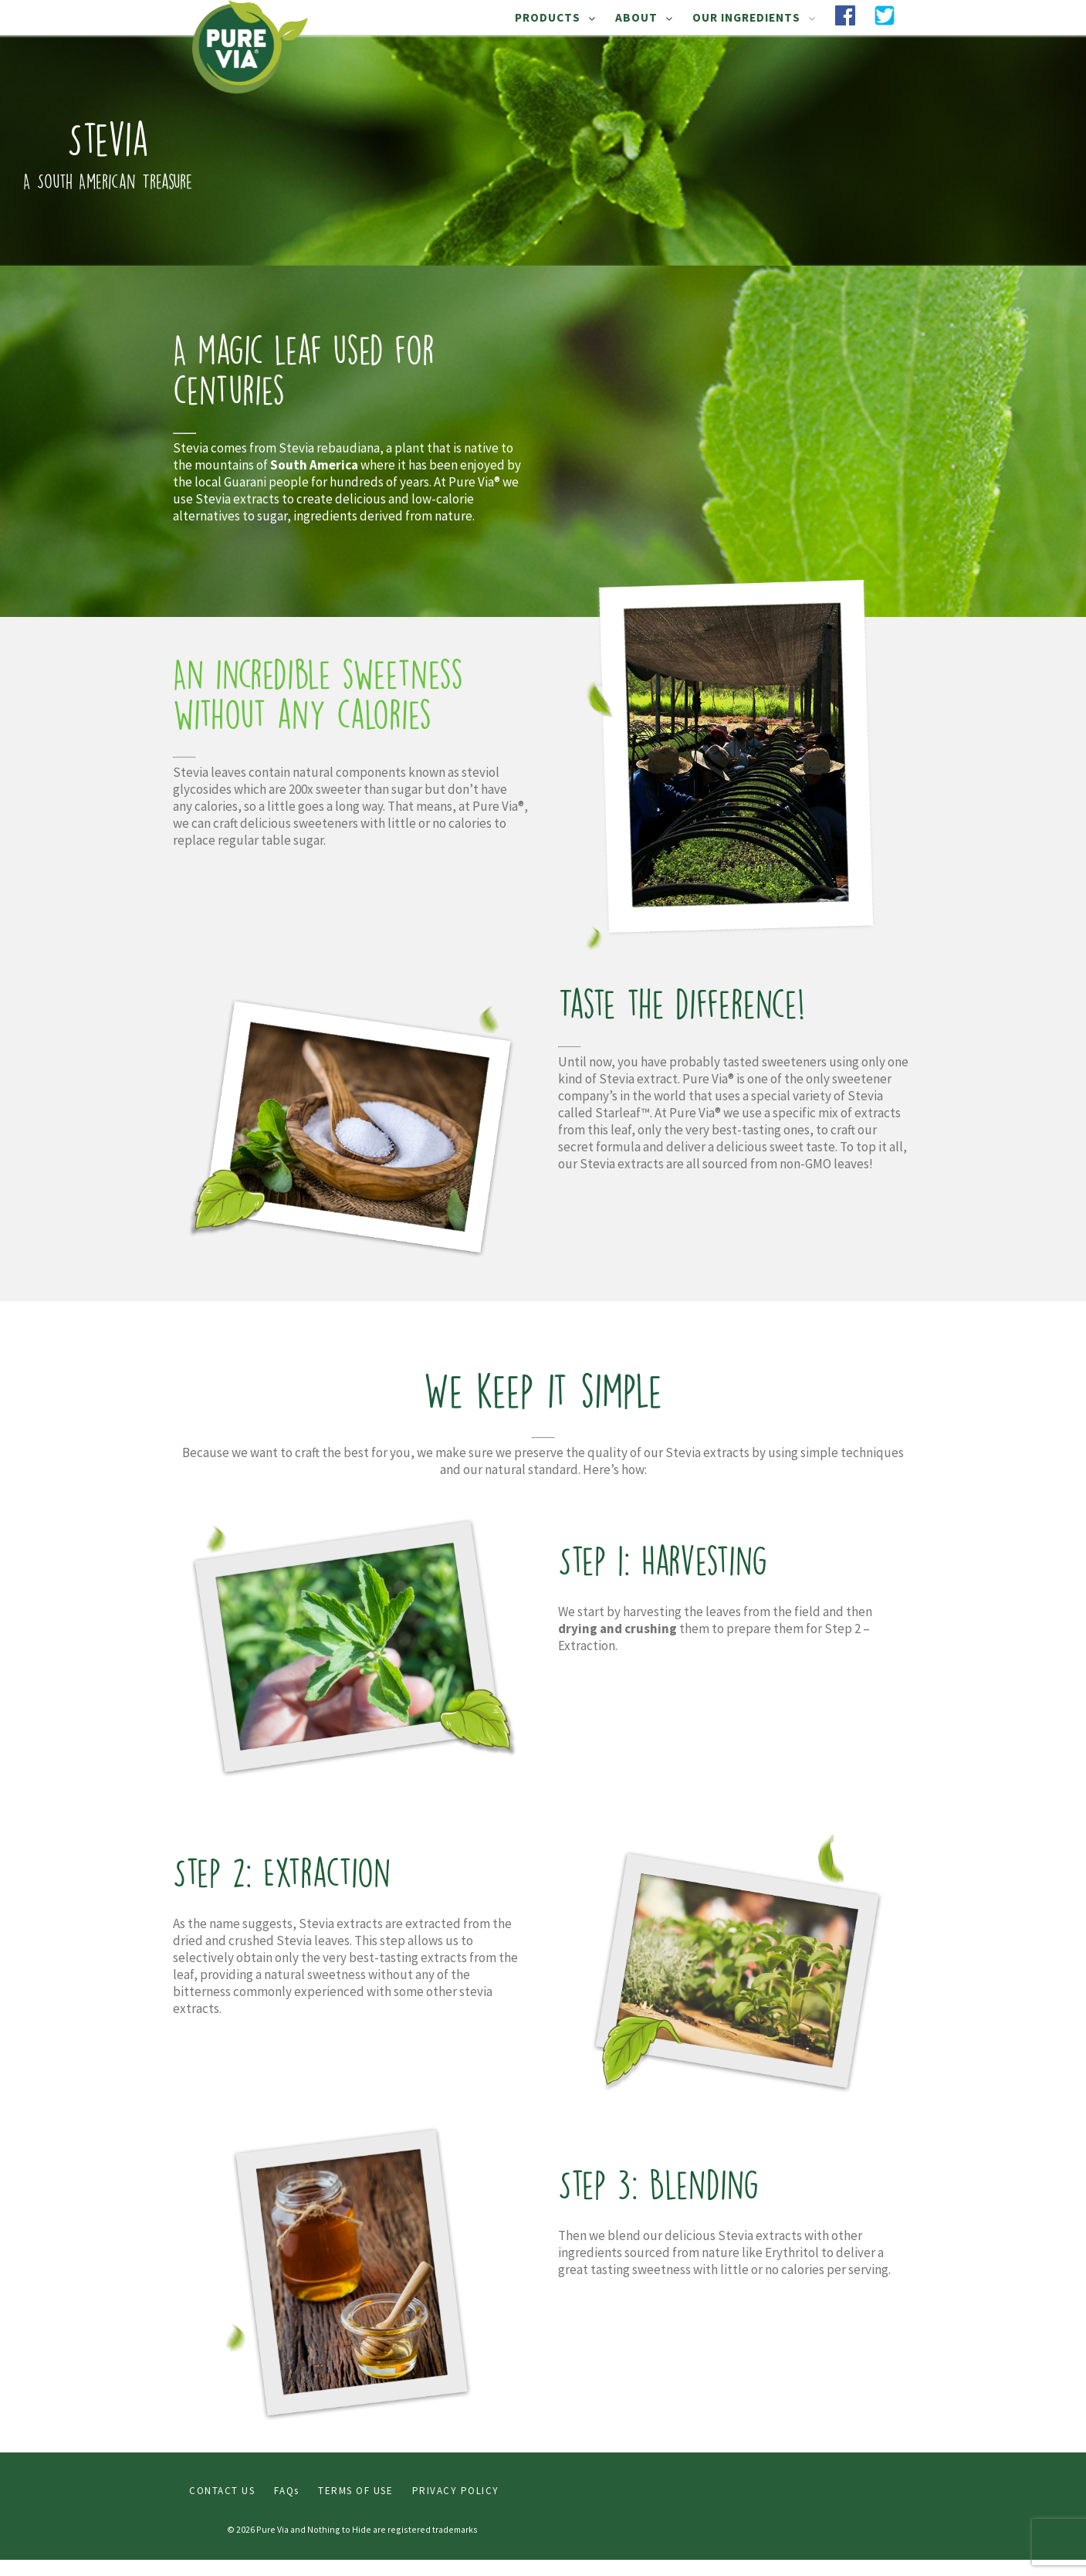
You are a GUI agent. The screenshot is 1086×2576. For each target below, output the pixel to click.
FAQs (286, 2490)
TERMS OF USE (355, 2490)
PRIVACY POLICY (455, 2490)
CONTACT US (222, 2490)
